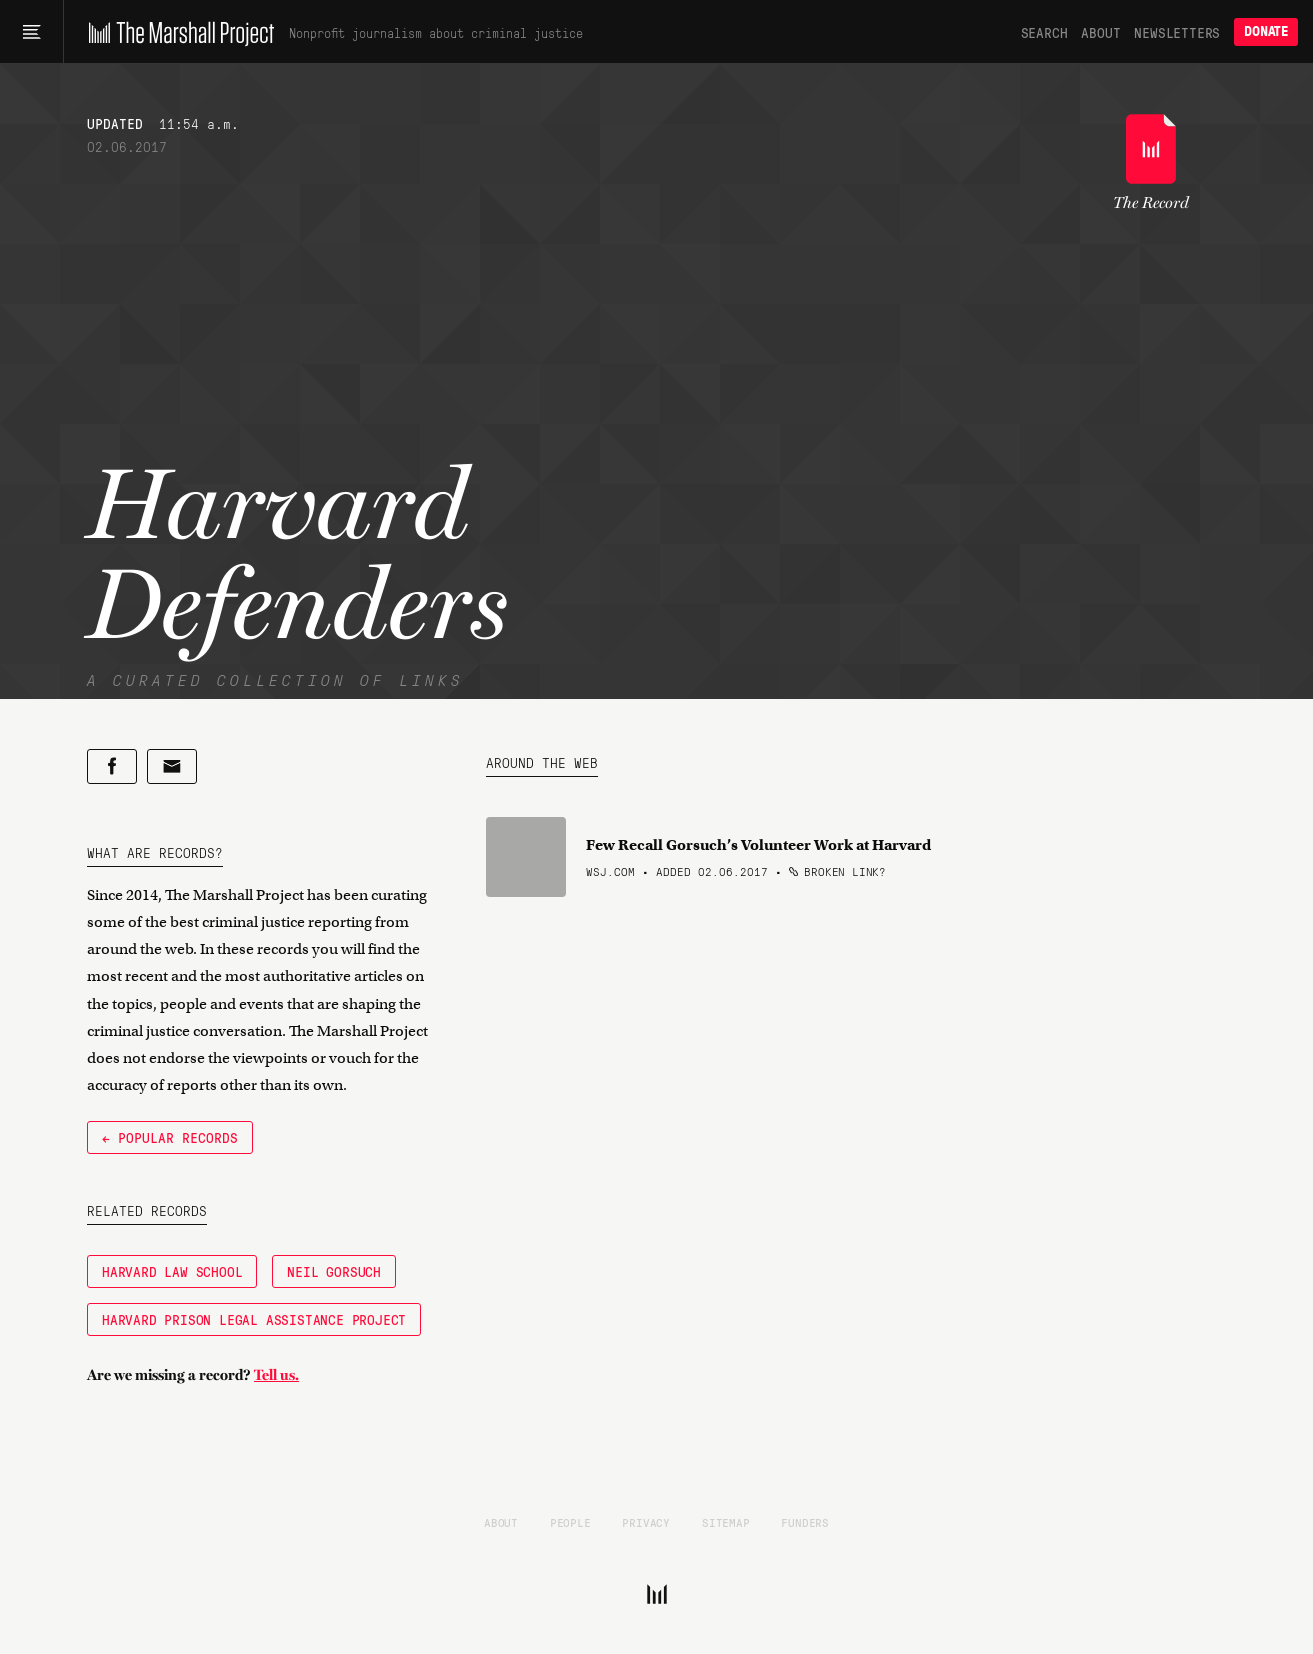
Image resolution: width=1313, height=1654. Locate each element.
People (570, 1522)
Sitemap (726, 1522)
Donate (1266, 31)
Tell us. (276, 1375)
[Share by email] (172, 766)
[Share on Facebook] (112, 766)
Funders (805, 1522)
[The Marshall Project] (176, 32)
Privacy (646, 1522)
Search (1044, 32)
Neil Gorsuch (334, 1271)
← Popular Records (170, 1137)
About (1100, 32)
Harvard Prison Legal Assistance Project (254, 1319)
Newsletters (1177, 32)
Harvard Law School (172, 1271)
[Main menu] (31, 32)
